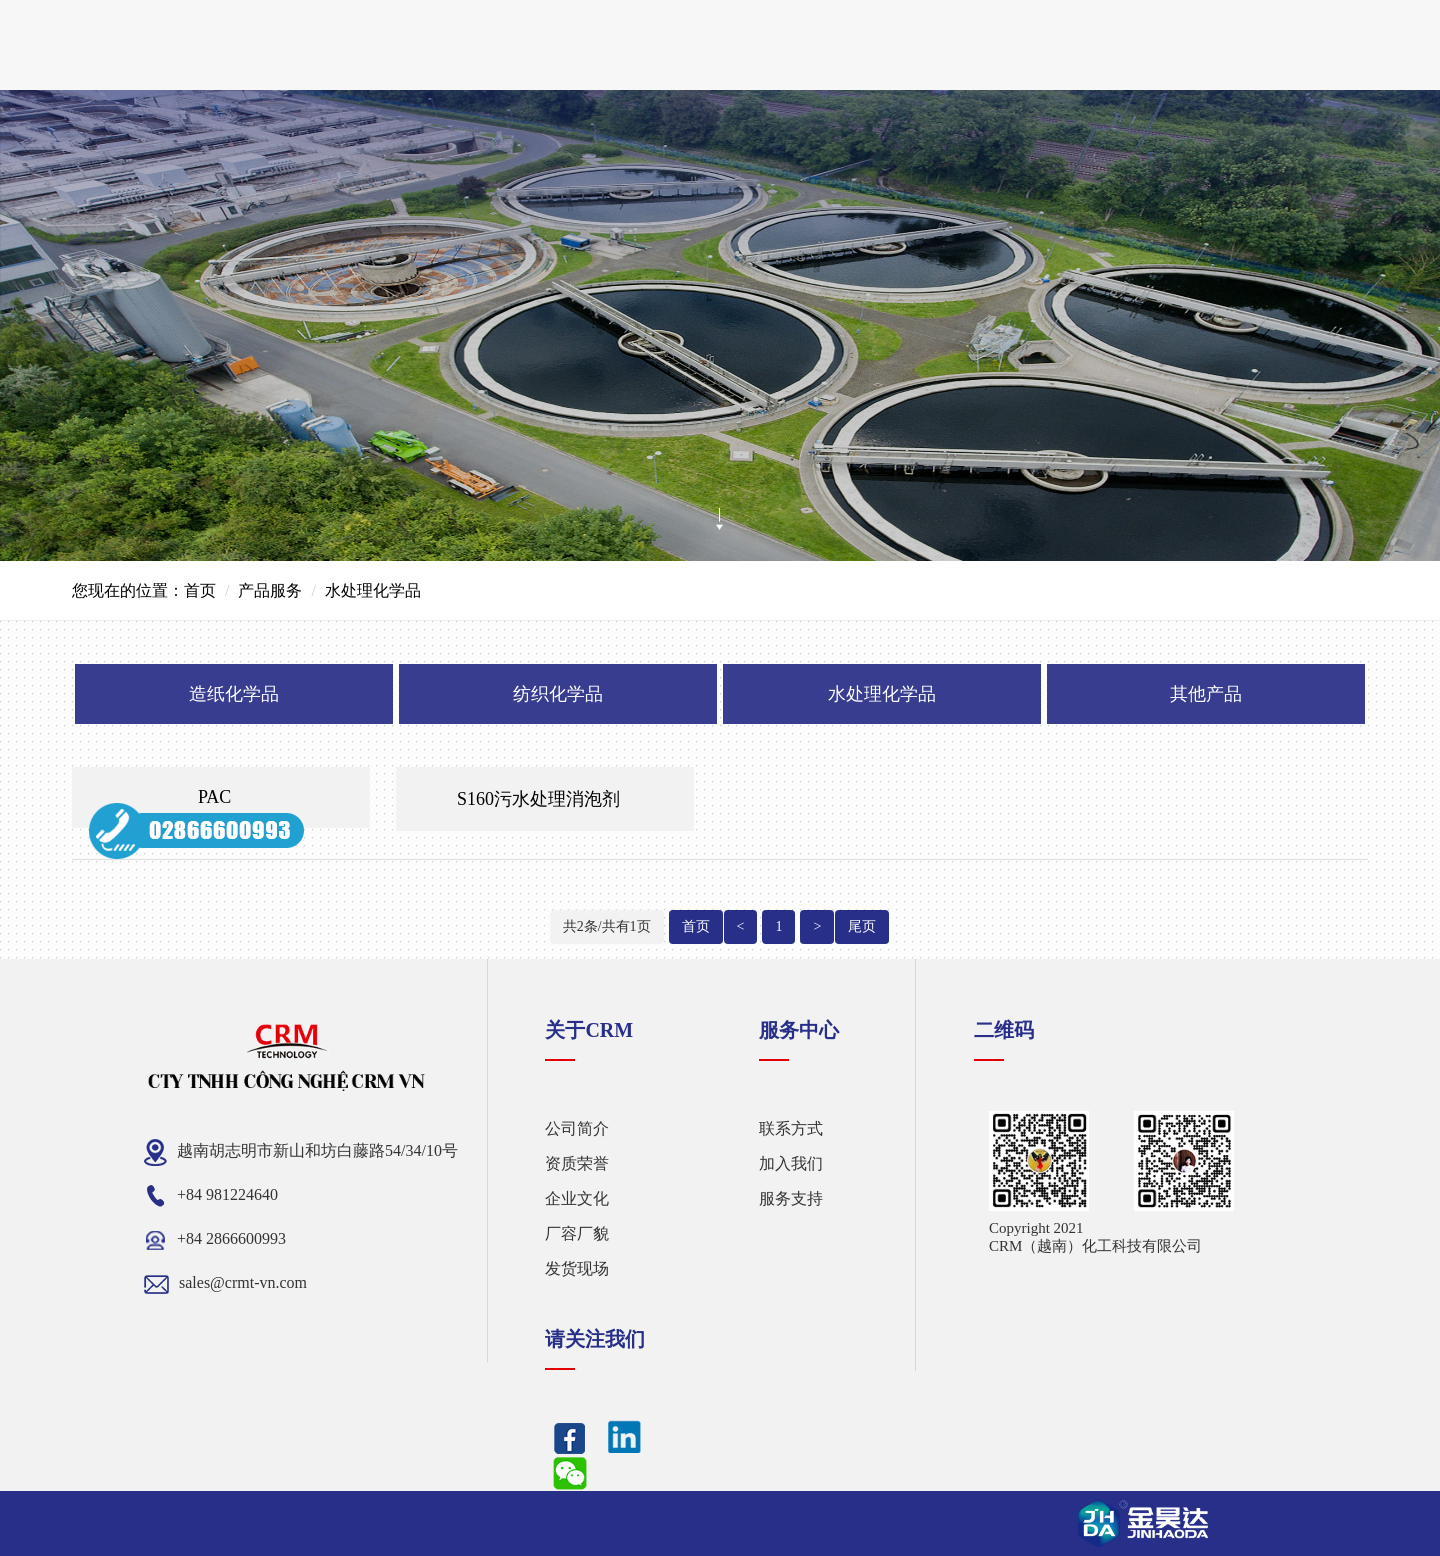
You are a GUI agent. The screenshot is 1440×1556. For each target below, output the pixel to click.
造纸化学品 (234, 694)
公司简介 (577, 1128)
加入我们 (791, 1163)
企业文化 (577, 1198)
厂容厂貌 (577, 1233)
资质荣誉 (577, 1163)
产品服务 (270, 590)
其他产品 (1206, 694)
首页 (200, 590)
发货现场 (577, 1268)
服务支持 (791, 1198)
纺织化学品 (558, 694)
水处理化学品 (882, 694)
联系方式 (791, 1128)
